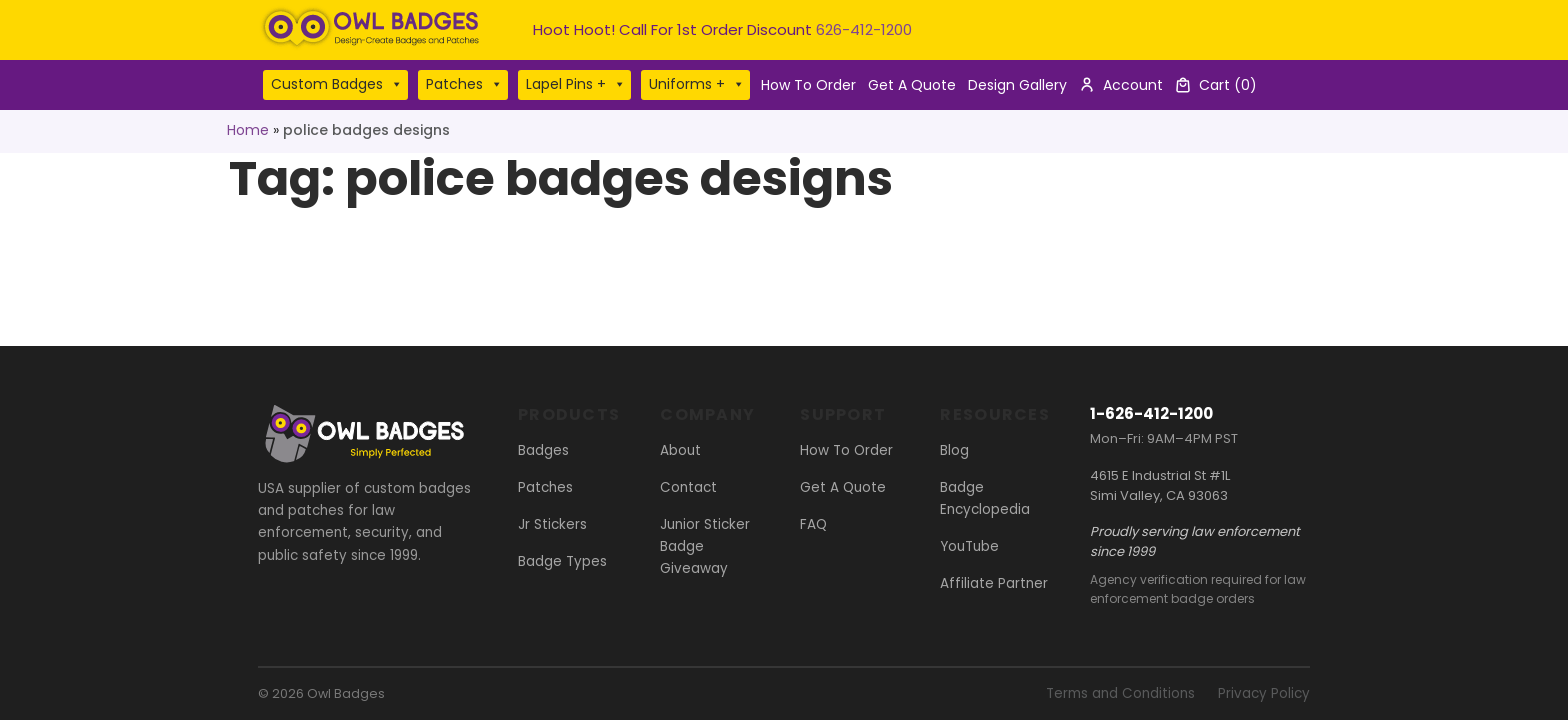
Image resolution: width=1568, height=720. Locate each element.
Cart (1228, 85)
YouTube (969, 546)
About (680, 450)
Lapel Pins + (576, 84)
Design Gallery (1017, 85)
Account (1133, 85)
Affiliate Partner (994, 583)
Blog (954, 450)
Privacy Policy (1264, 693)
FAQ (813, 524)
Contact (688, 487)
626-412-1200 (864, 29)
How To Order (808, 85)
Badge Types (562, 561)
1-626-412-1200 (1151, 413)
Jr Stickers (552, 524)
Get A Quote (912, 85)
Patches (464, 84)
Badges (543, 450)
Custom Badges (337, 84)
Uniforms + (697, 84)
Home (248, 130)
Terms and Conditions (1120, 693)
